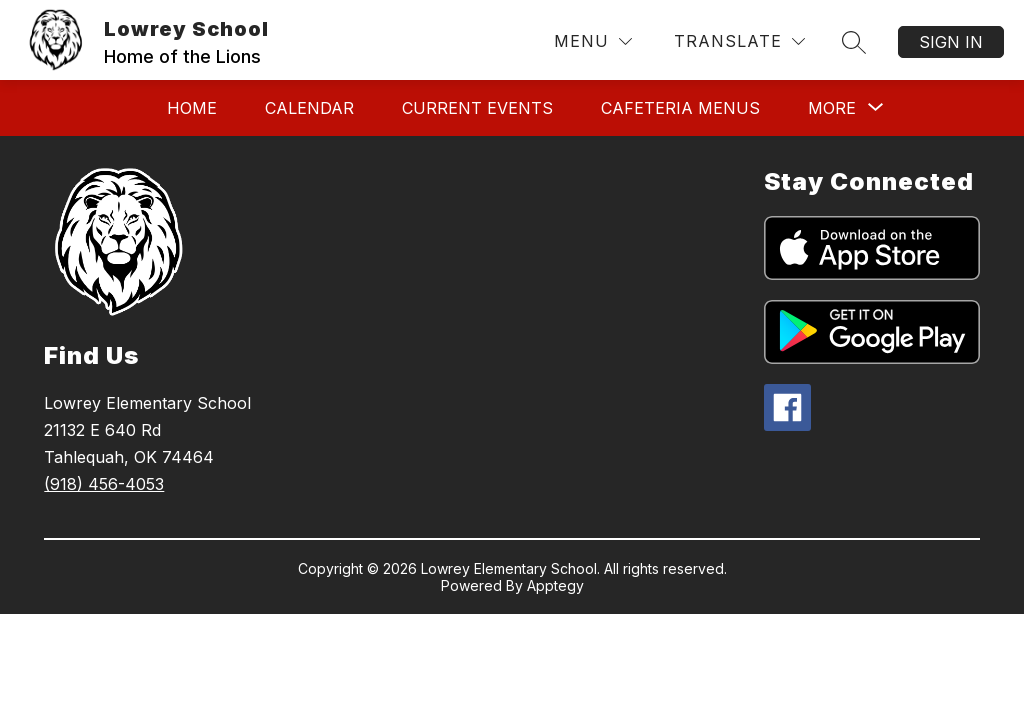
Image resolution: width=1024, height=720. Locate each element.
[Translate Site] (739, 41)
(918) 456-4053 (104, 484)
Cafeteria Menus (680, 108)
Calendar (309, 108)
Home (192, 108)
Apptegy (555, 585)
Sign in (951, 42)
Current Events (477, 108)
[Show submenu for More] (832, 108)
